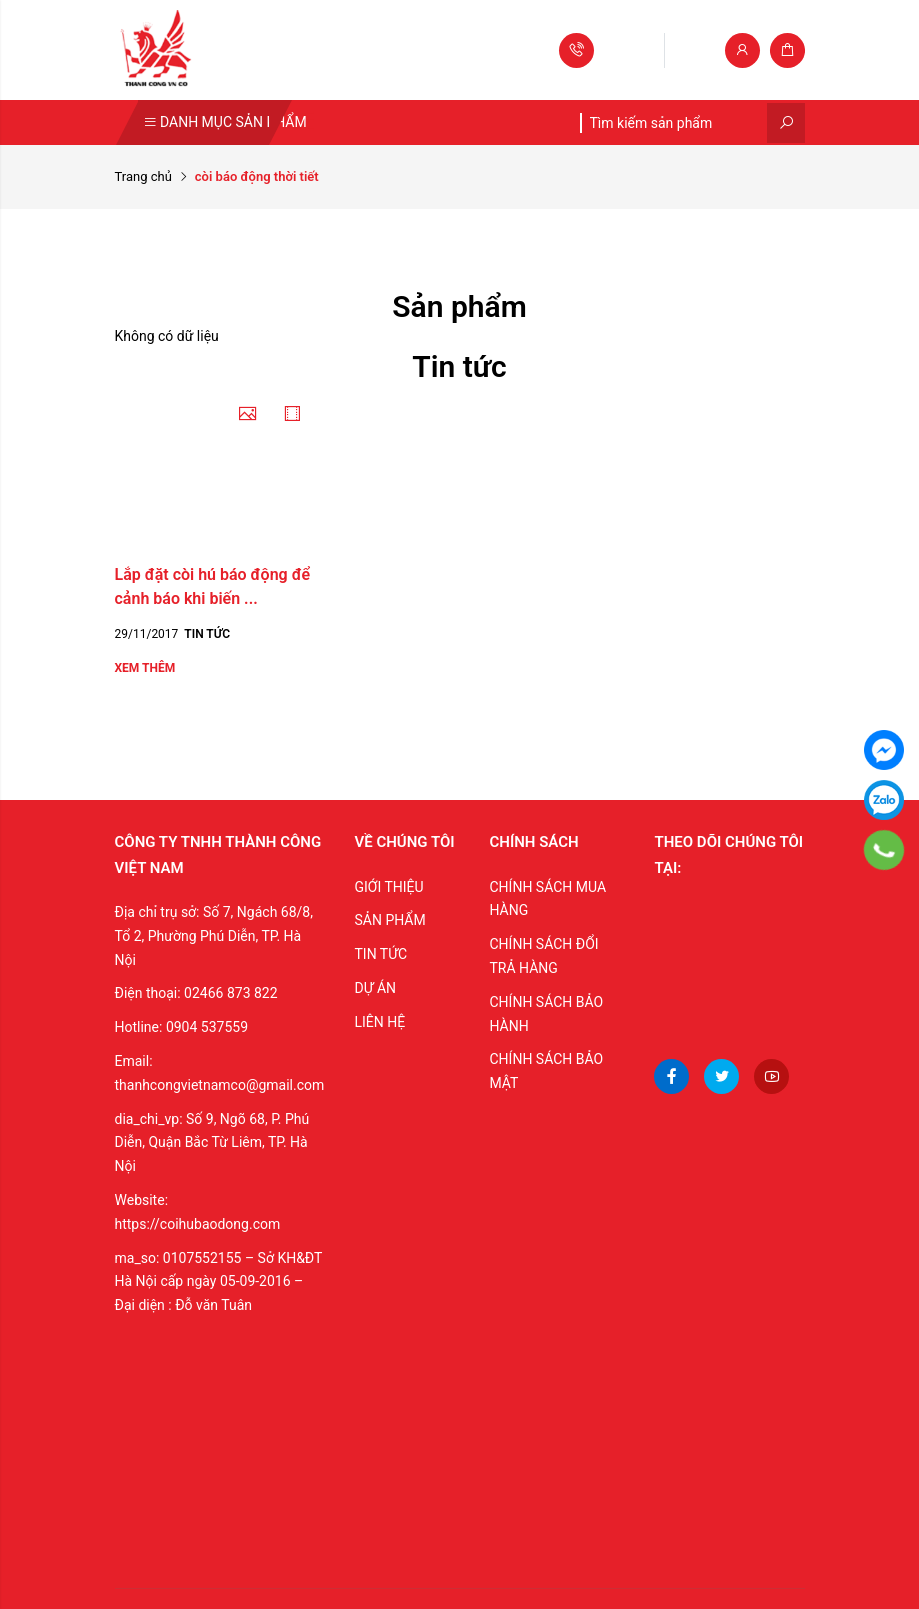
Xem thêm (145, 668)
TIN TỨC (380, 954)
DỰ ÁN (375, 988)
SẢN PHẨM (389, 920)
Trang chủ (143, 176)
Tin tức (207, 634)
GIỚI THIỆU (388, 887)
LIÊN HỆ (379, 1022)
